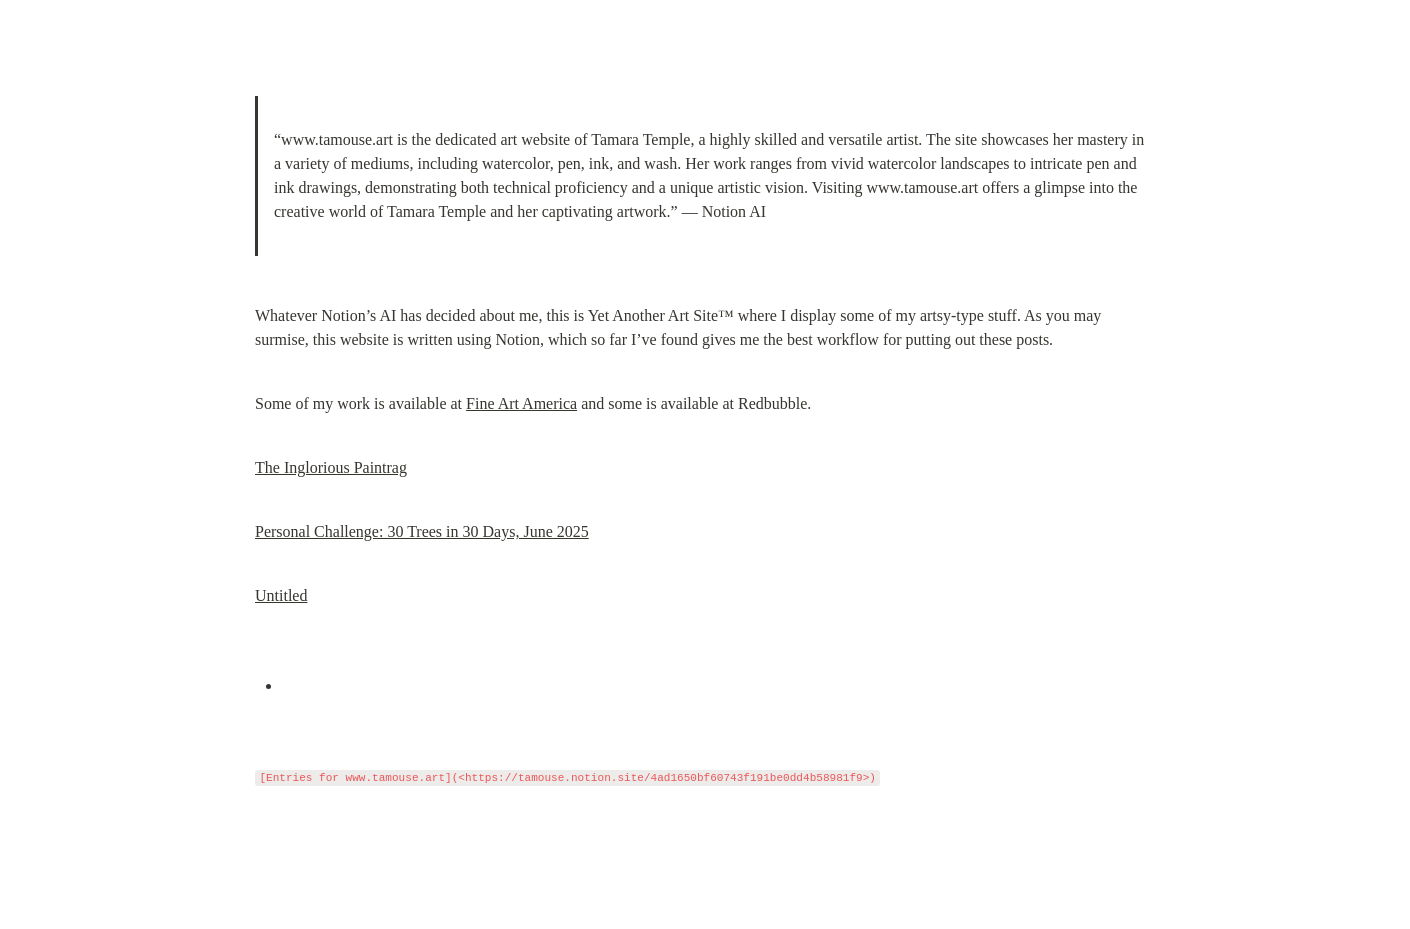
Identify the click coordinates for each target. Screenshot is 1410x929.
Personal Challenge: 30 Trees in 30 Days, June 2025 (422, 531)
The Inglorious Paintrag (331, 467)
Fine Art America (521, 403)
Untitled (281, 595)
